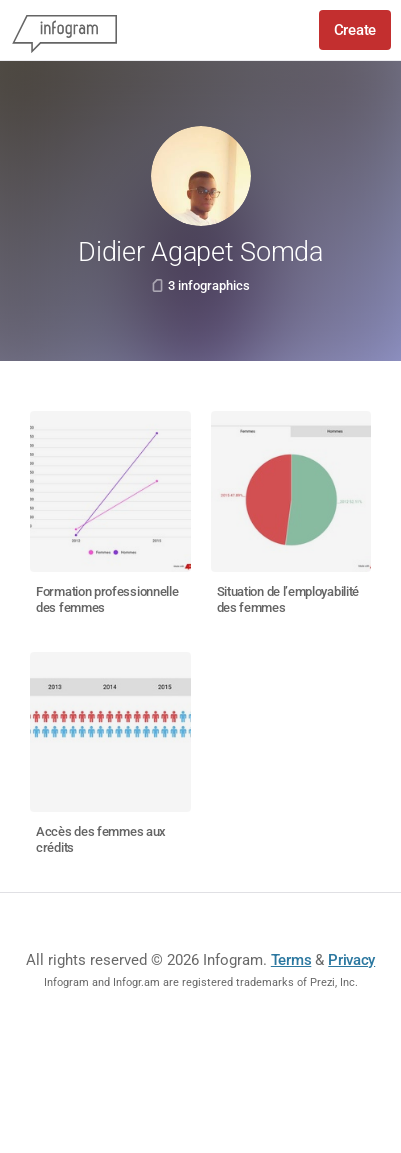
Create (355, 30)
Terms (291, 960)
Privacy (351, 960)
